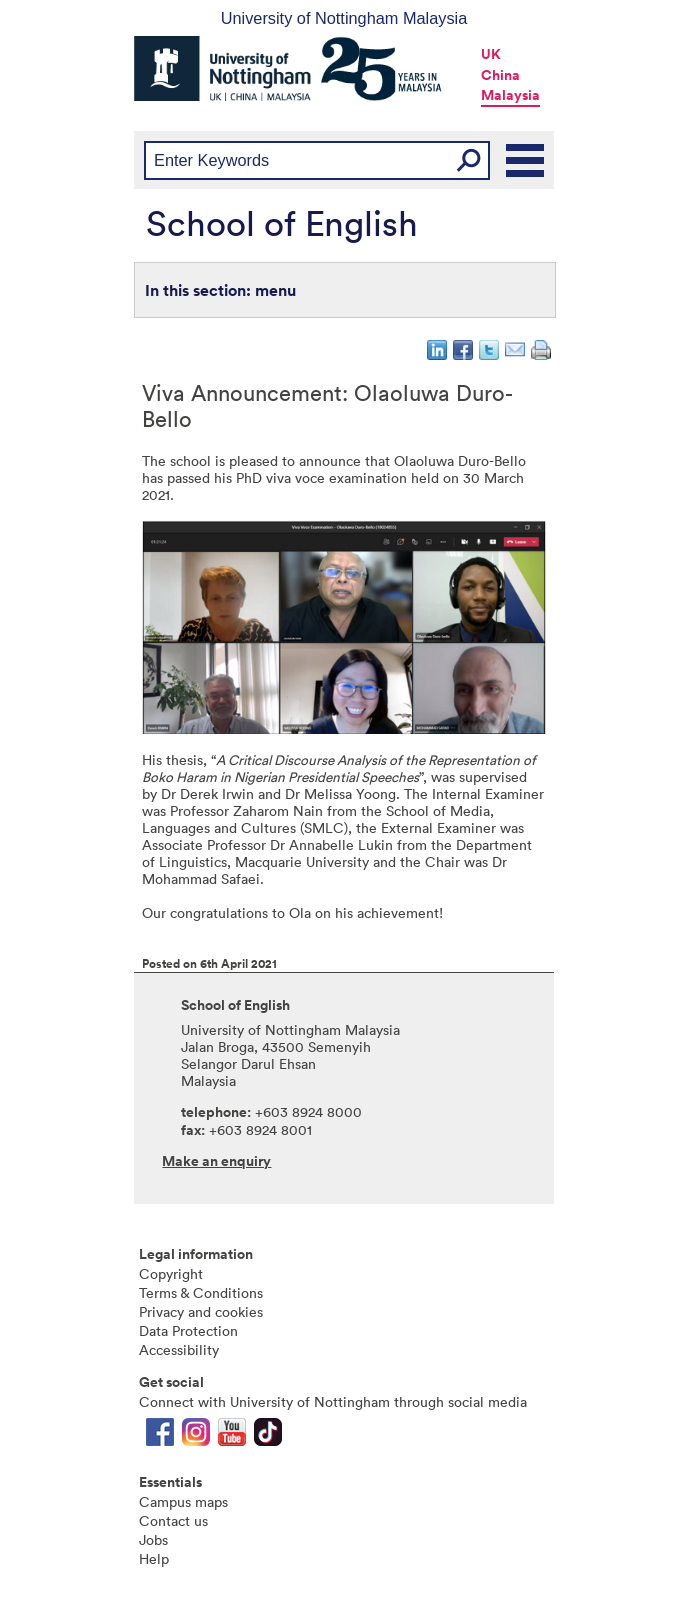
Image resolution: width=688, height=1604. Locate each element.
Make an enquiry (216, 1161)
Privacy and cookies (201, 1311)
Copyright (171, 1273)
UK (491, 54)
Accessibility (179, 1349)
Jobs (153, 1539)
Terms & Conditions (201, 1292)
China (500, 75)
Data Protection (188, 1330)
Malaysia (510, 95)
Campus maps (183, 1501)
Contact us (173, 1520)
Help (154, 1558)
